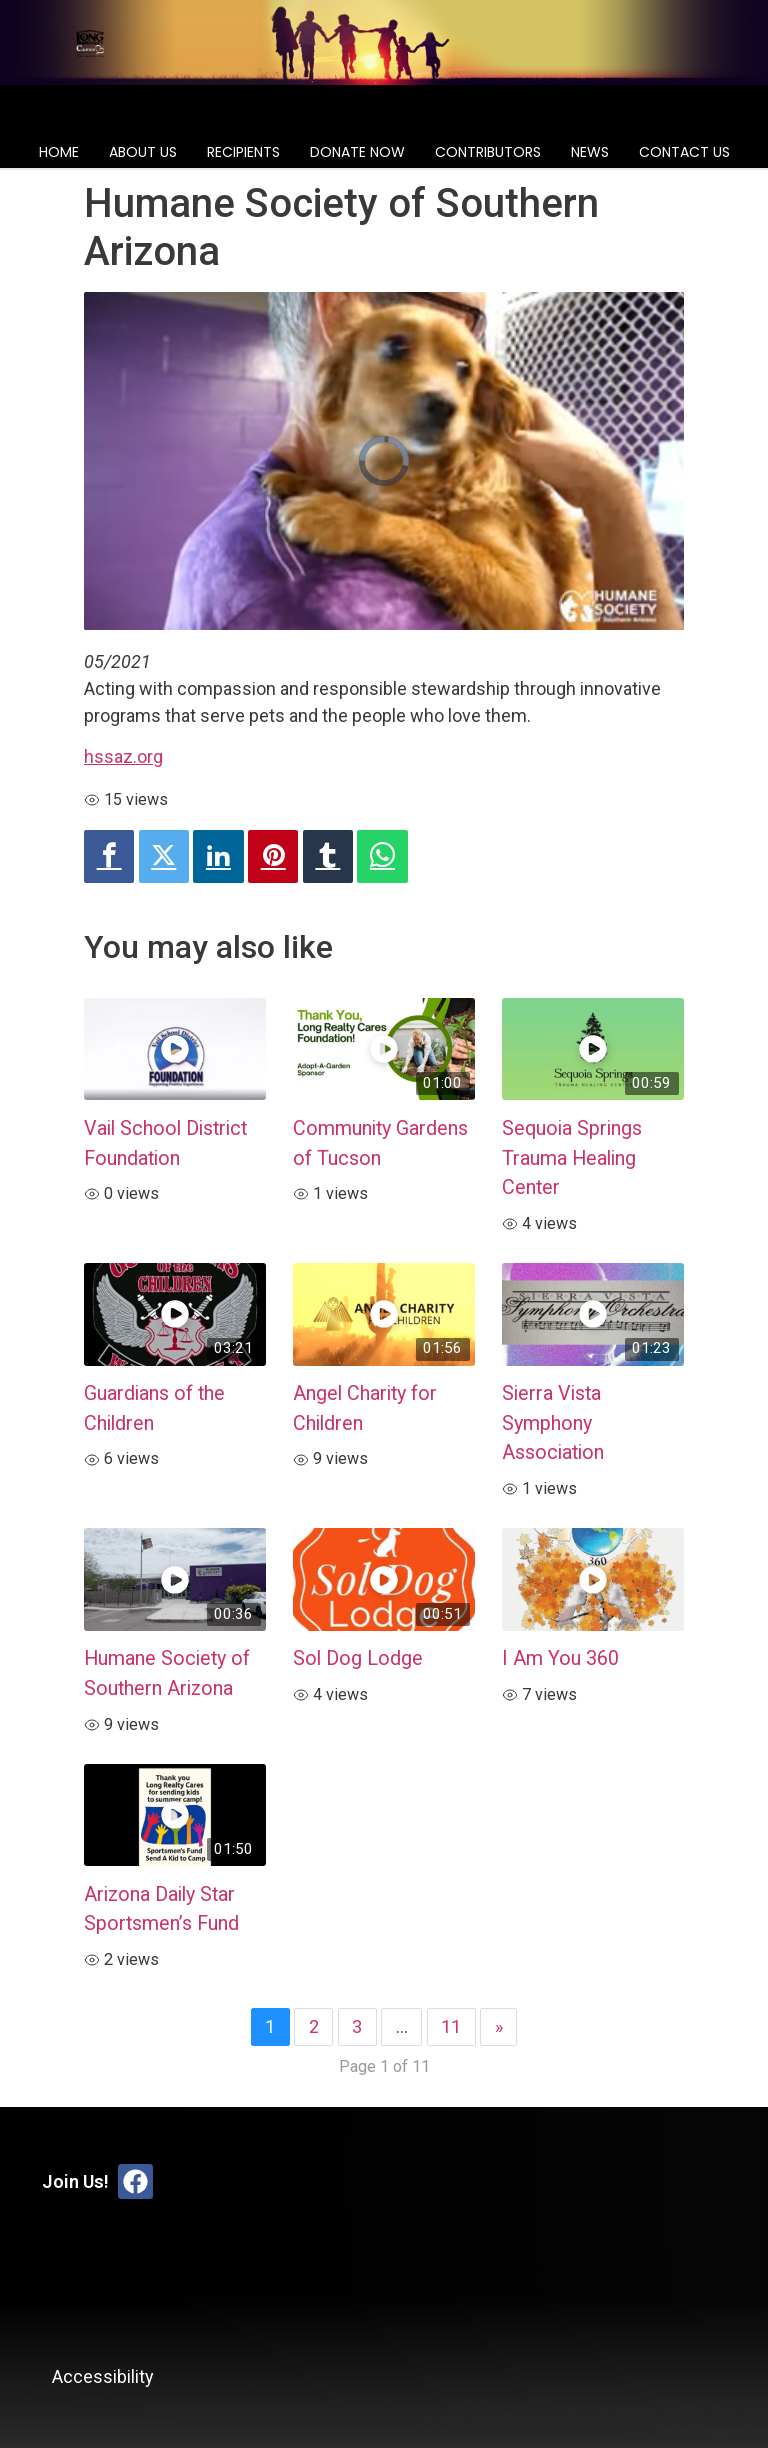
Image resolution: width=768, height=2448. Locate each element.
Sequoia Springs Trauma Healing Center (572, 1158)
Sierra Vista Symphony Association (553, 1423)
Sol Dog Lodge (358, 1658)
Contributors (488, 152)
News (590, 152)
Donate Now (357, 152)
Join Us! (75, 2181)
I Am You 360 (560, 1658)
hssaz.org (123, 756)
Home (59, 152)
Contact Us (684, 152)
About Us (143, 152)
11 (451, 2026)
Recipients (243, 152)
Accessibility (103, 2376)
